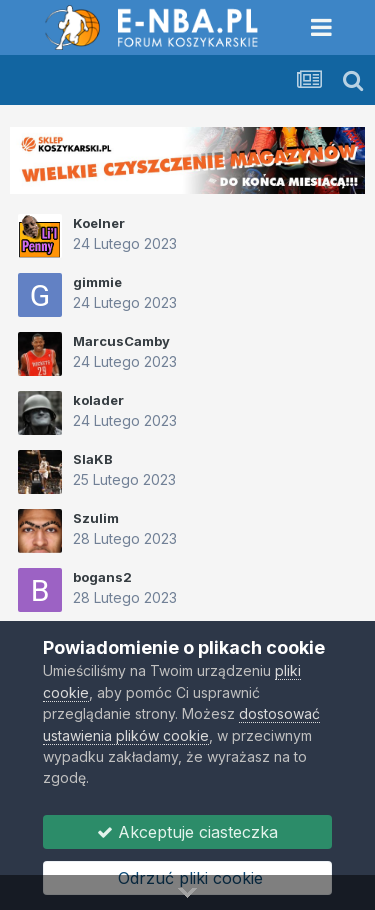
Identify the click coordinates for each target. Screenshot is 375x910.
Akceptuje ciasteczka (187, 832)
